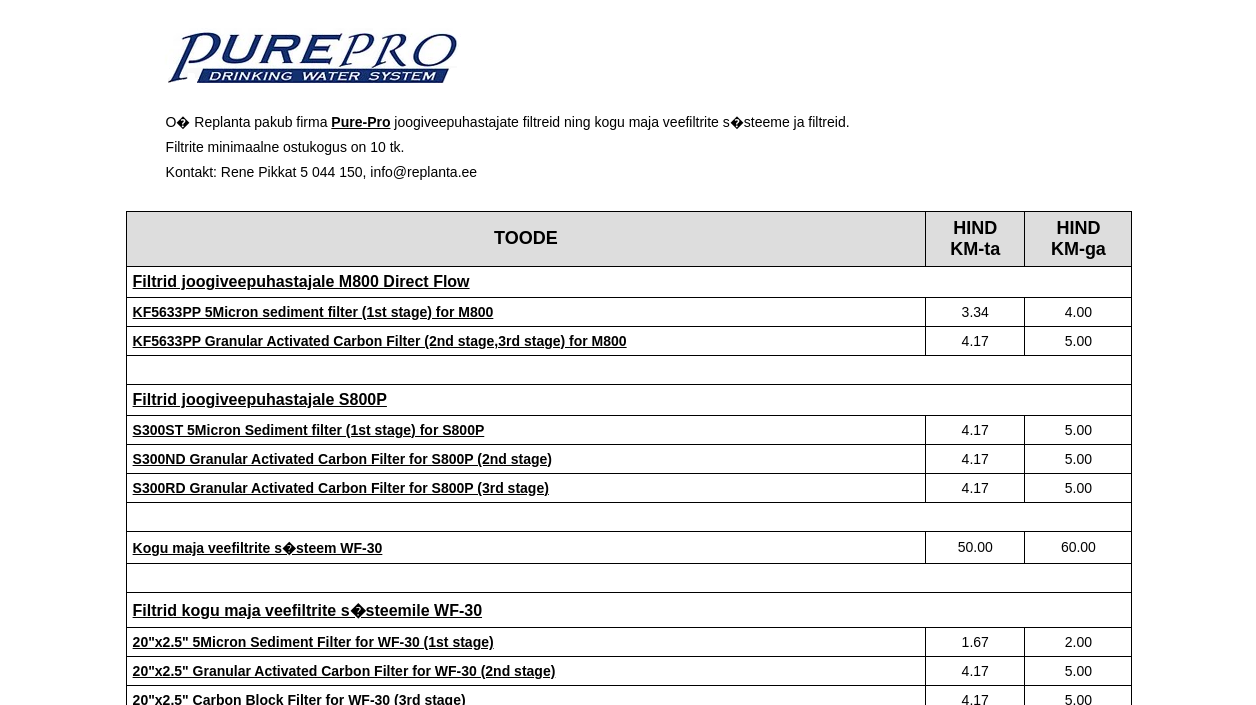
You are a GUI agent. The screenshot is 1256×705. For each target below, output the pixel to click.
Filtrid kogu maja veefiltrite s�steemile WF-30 (307, 610)
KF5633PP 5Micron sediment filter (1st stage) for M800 (313, 312)
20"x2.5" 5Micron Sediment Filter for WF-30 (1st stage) (313, 642)
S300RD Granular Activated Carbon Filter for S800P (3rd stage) (341, 488)
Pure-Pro (360, 122)
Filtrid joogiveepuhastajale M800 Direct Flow (301, 281)
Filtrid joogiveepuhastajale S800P (260, 399)
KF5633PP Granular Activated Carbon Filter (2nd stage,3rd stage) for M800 (380, 341)
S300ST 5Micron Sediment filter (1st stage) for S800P (309, 430)
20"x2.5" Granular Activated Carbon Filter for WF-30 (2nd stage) (344, 671)
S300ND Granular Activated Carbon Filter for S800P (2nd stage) (342, 459)
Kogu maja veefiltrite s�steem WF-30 (258, 548)
